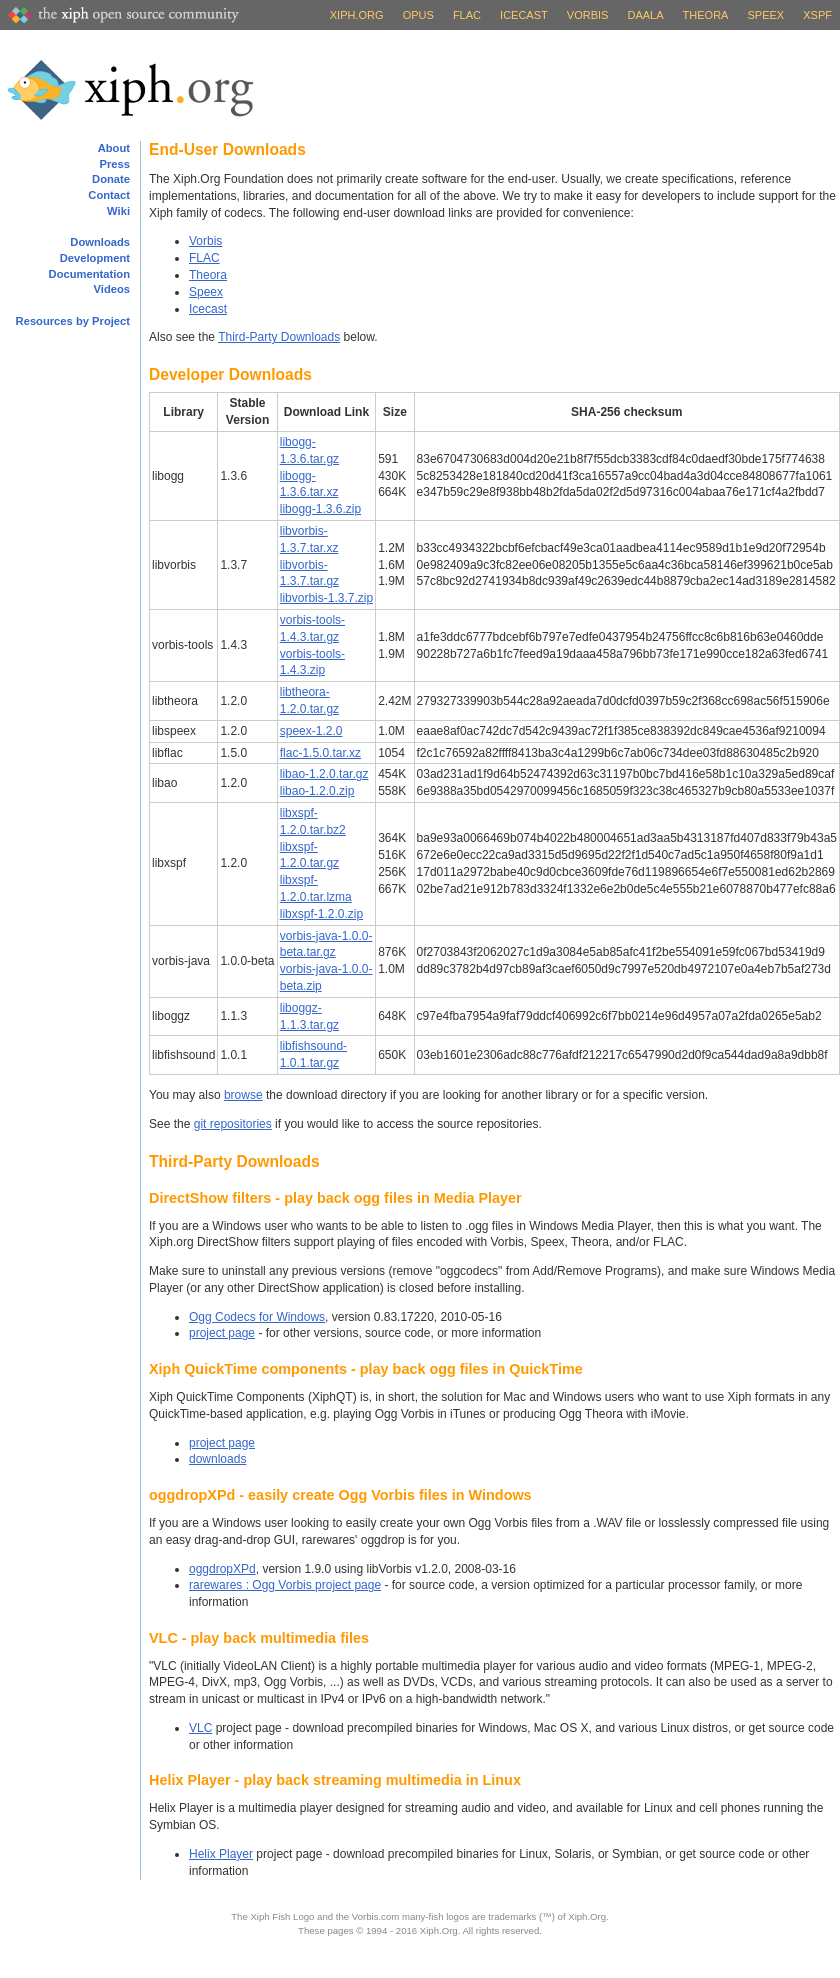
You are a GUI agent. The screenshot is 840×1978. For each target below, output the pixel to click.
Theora (706, 15)
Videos (112, 289)
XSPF (817, 15)
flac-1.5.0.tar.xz (320, 753)
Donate (111, 179)
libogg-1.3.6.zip (320, 509)
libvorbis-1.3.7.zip (326, 598)
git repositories (233, 1124)
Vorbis (588, 15)
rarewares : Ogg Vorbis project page (285, 1585)
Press (115, 164)
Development (95, 258)
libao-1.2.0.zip (317, 791)
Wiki (118, 211)
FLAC (467, 15)
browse (243, 1095)
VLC (200, 1728)
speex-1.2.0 (311, 731)
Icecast (524, 15)
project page (222, 1333)
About (114, 148)
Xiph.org (357, 15)
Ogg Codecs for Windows (257, 1317)
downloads (217, 1459)
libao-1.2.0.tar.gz (324, 774)
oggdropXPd (222, 1569)
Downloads (100, 242)
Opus (418, 15)
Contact (109, 195)
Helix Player (221, 1854)
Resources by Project (73, 321)
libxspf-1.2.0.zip (321, 914)
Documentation (89, 274)
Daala (645, 15)
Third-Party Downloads (279, 337)
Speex (766, 15)
